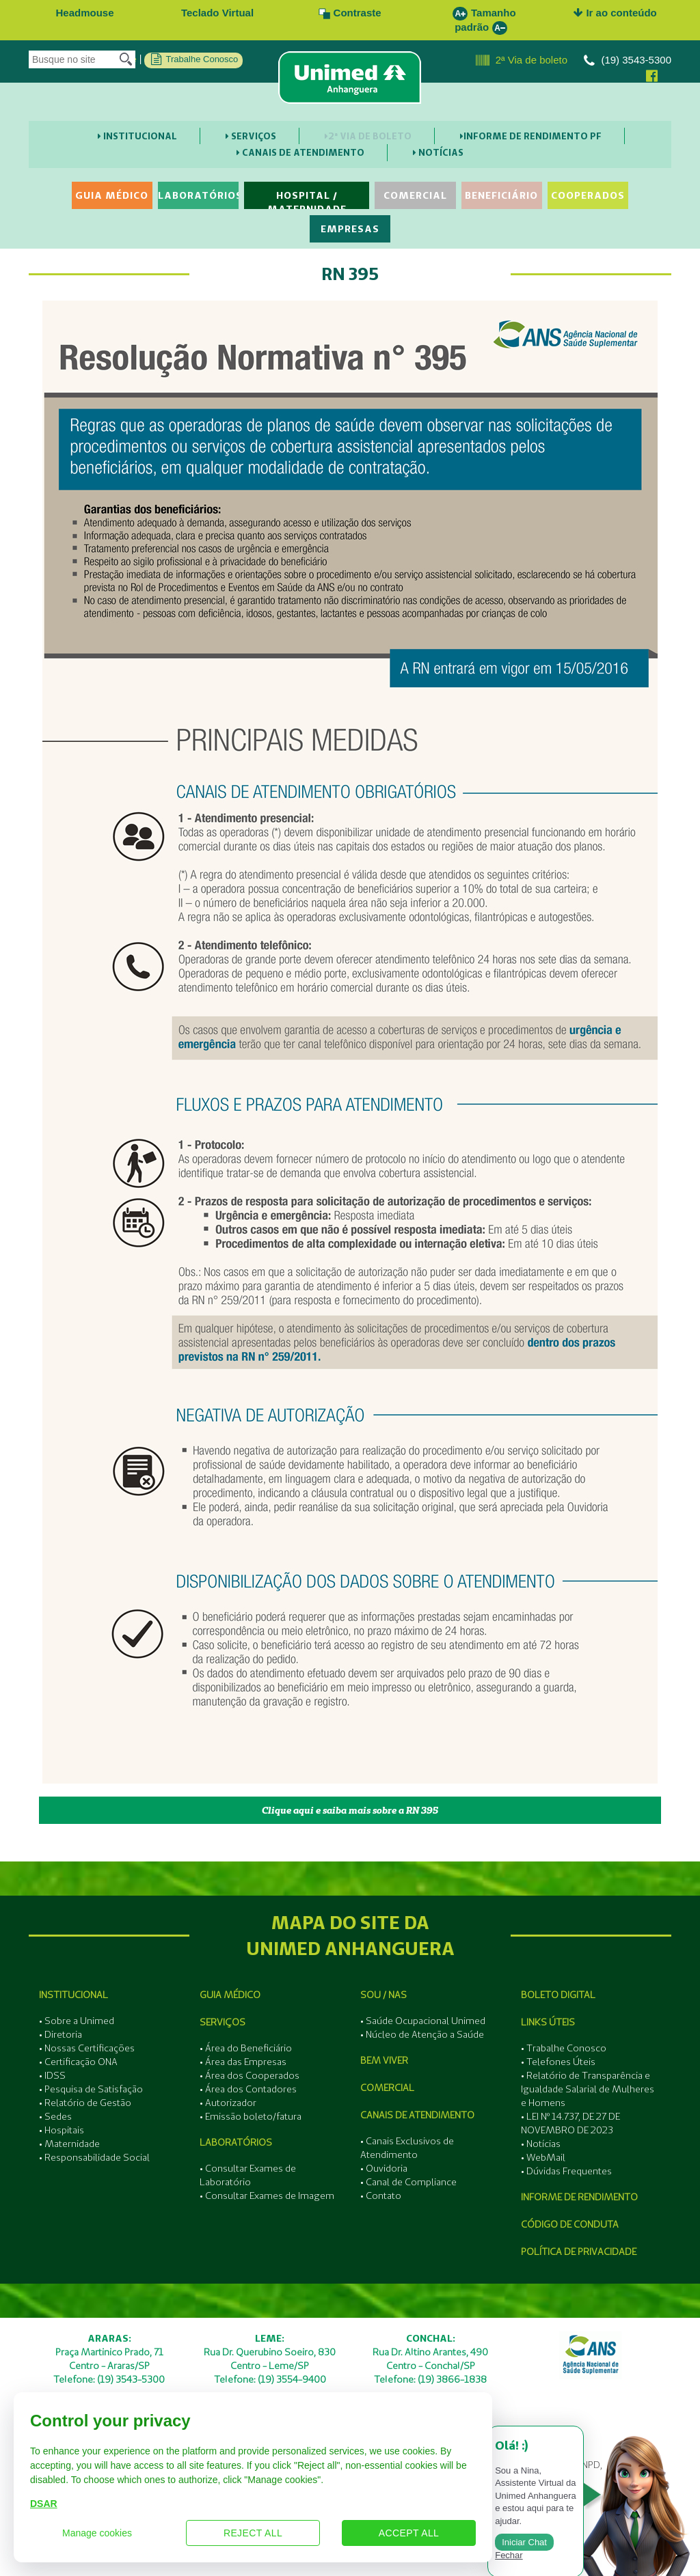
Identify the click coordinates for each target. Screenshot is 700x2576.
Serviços (251, 135)
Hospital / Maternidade (307, 199)
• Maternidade (69, 2143)
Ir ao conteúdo (615, 12)
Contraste (350, 12)
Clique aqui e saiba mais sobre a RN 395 (350, 1810)
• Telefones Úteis (558, 2061)
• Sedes (55, 2116)
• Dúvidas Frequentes (566, 2171)
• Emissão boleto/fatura (250, 2116)
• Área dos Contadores (248, 2089)
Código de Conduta (570, 2224)
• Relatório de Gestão (85, 2102)
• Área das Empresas (243, 2061)
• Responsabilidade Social (94, 2157)
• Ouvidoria (383, 2168)
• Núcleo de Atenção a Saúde (422, 2034)
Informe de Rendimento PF (531, 135)
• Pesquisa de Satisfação (91, 2089)
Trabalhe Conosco (194, 59)
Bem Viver (384, 2060)
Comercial (415, 195)
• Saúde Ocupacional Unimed (422, 2020)
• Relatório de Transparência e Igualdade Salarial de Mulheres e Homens (587, 2089)
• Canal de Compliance (408, 2182)
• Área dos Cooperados (249, 2075)
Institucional (137, 135)
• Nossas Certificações (87, 2048)
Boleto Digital (558, 1995)
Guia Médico (111, 195)
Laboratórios (198, 195)
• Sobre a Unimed (76, 2020)
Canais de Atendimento (300, 152)
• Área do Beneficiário (246, 2048)
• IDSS (52, 2075)
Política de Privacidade (578, 2251)
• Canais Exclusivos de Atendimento (407, 2148)
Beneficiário (501, 195)
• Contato (380, 2195)
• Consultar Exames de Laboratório (248, 2175)
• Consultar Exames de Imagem (267, 2195)
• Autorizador (228, 2102)
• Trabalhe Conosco (563, 2048)
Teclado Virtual (217, 12)
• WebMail (543, 2157)
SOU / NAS (383, 1995)
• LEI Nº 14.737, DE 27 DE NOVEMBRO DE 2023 (570, 2123)
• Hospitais (61, 2130)
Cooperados (588, 195)
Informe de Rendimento (579, 2197)
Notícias (438, 152)
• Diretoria (60, 2034)
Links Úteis (548, 2022)
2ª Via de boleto (522, 61)
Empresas (350, 229)
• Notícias (541, 2143)
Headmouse (84, 12)
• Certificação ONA (78, 2061)
